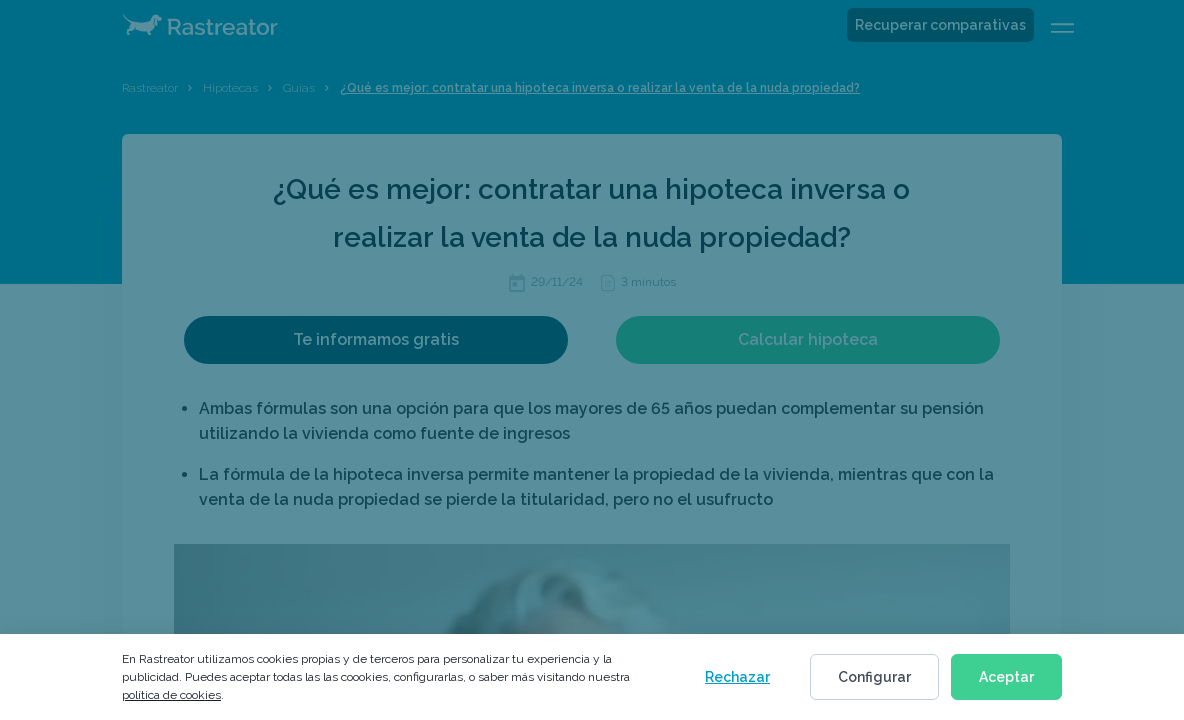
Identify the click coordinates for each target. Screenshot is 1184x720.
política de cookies (171, 695)
